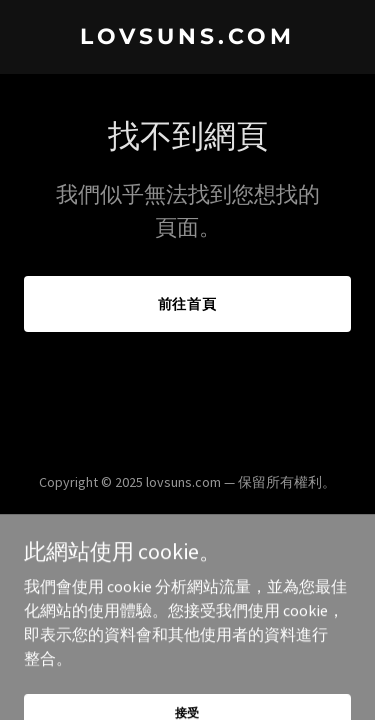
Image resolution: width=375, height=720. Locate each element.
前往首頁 (188, 304)
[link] (187, 38)
